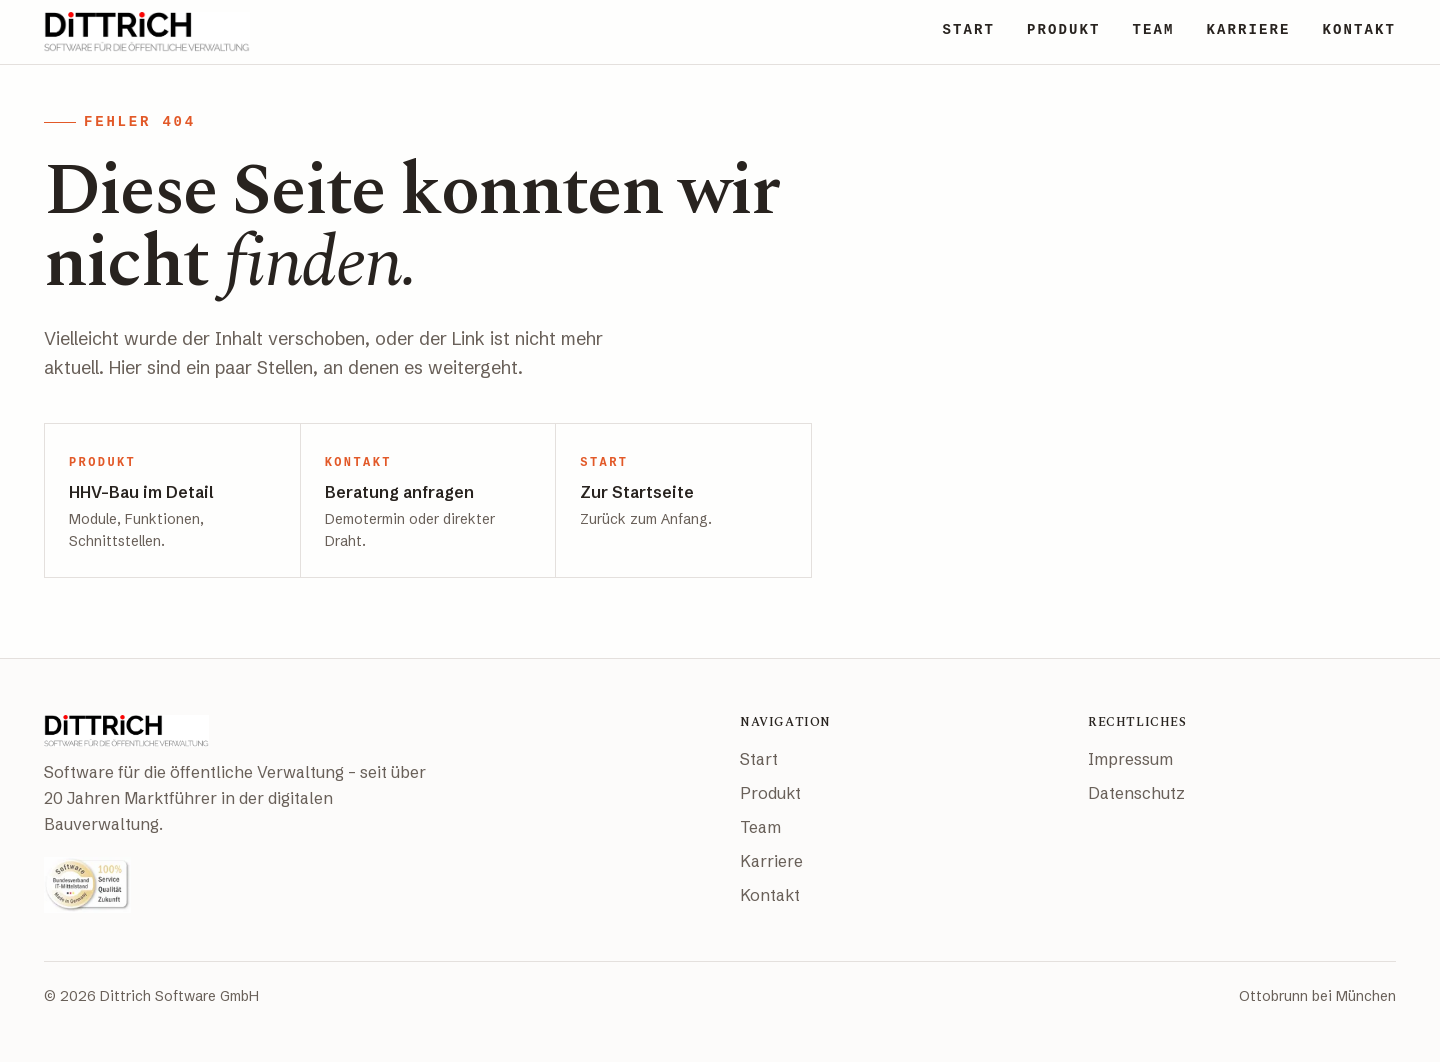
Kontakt (770, 895)
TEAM (1153, 30)
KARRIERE (1248, 30)
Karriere (771, 861)
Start (759, 759)
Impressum (1130, 759)
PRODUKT (1064, 30)
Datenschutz (1136, 793)
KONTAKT (1359, 30)
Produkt (770, 793)
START (968, 30)
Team (760, 827)
